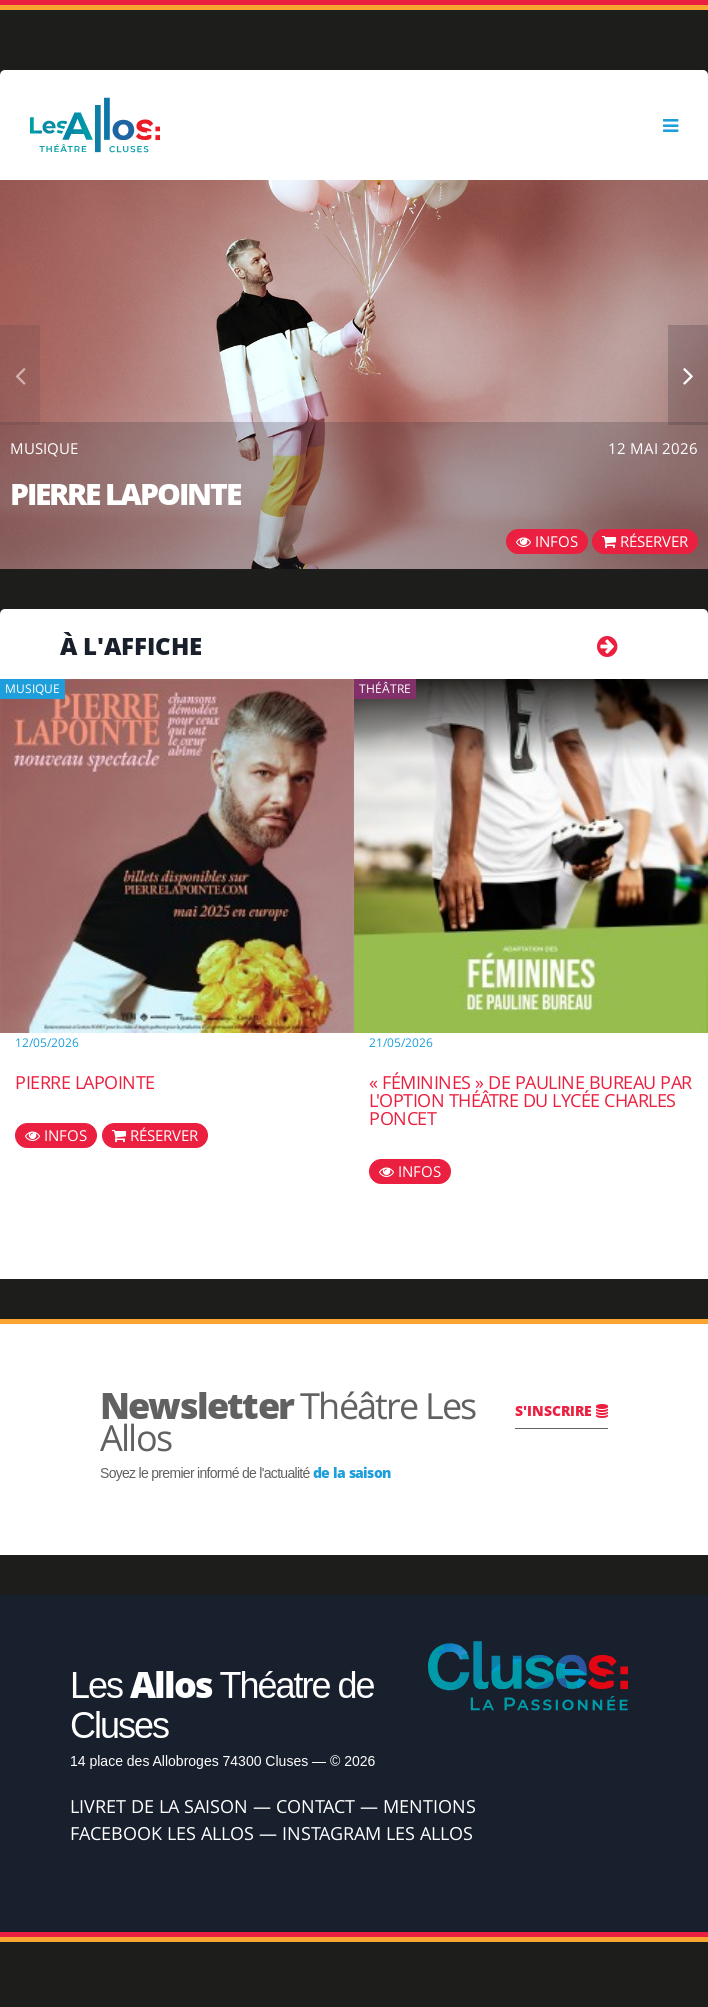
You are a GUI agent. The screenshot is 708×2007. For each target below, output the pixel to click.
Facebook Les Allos (162, 1833)
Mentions (429, 1806)
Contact (315, 1806)
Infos (547, 541)
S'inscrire (561, 1410)
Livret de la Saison (159, 1806)
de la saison (352, 1472)
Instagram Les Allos (377, 1833)
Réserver (645, 541)
